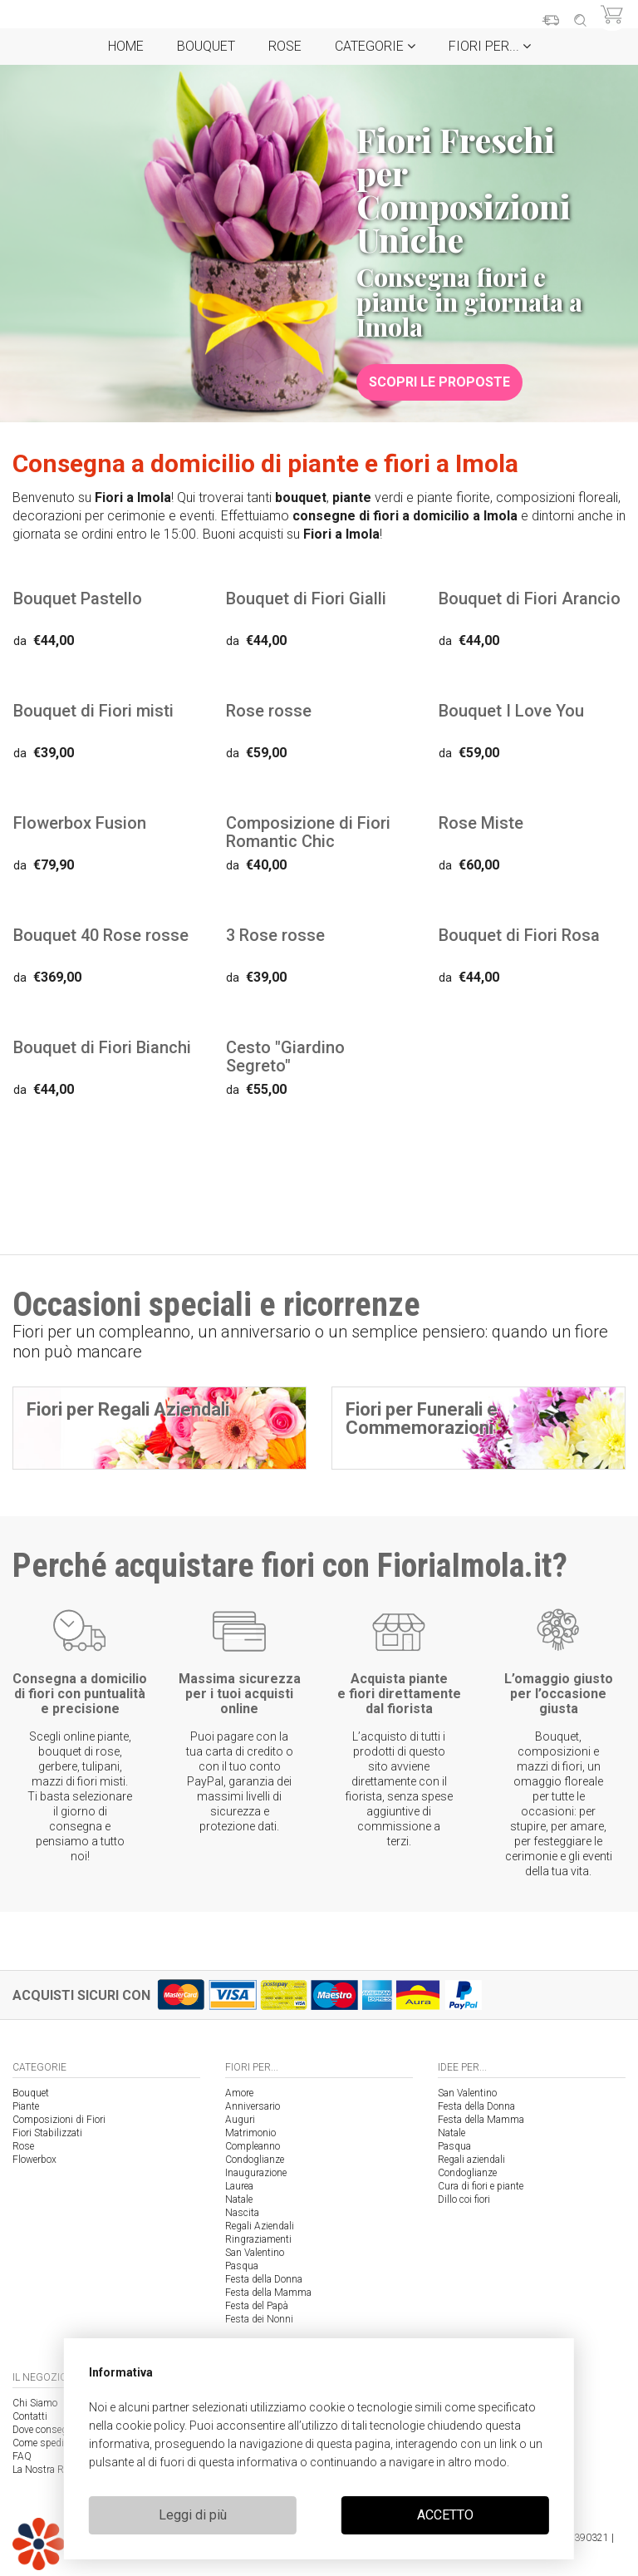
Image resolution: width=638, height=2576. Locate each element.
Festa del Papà (256, 2306)
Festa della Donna (263, 2279)
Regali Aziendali (259, 2226)
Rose (285, 46)
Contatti (29, 2416)
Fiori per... (490, 46)
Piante (25, 2106)
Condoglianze (254, 2159)
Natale (239, 2199)
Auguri (240, 2119)
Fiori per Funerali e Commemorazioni (422, 1418)
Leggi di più (193, 2515)
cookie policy (149, 2425)
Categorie (375, 46)
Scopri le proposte (439, 382)
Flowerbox (34, 2159)
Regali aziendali (471, 2159)
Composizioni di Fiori (59, 2119)
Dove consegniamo (53, 2430)
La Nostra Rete (44, 2469)
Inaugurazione (256, 2173)
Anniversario (252, 2106)
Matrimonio (250, 2133)
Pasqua (241, 2266)
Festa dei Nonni (259, 2319)
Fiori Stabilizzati (47, 2133)
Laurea (239, 2186)
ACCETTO (445, 2515)
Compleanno (252, 2146)
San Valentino (254, 2252)
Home (126, 46)
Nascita (242, 2213)
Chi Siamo (34, 2403)
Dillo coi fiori (464, 2199)
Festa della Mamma (268, 2292)
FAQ (22, 2456)
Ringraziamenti (258, 2239)
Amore (239, 2093)
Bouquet (206, 46)
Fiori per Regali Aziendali (128, 1409)
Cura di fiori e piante (480, 2186)
